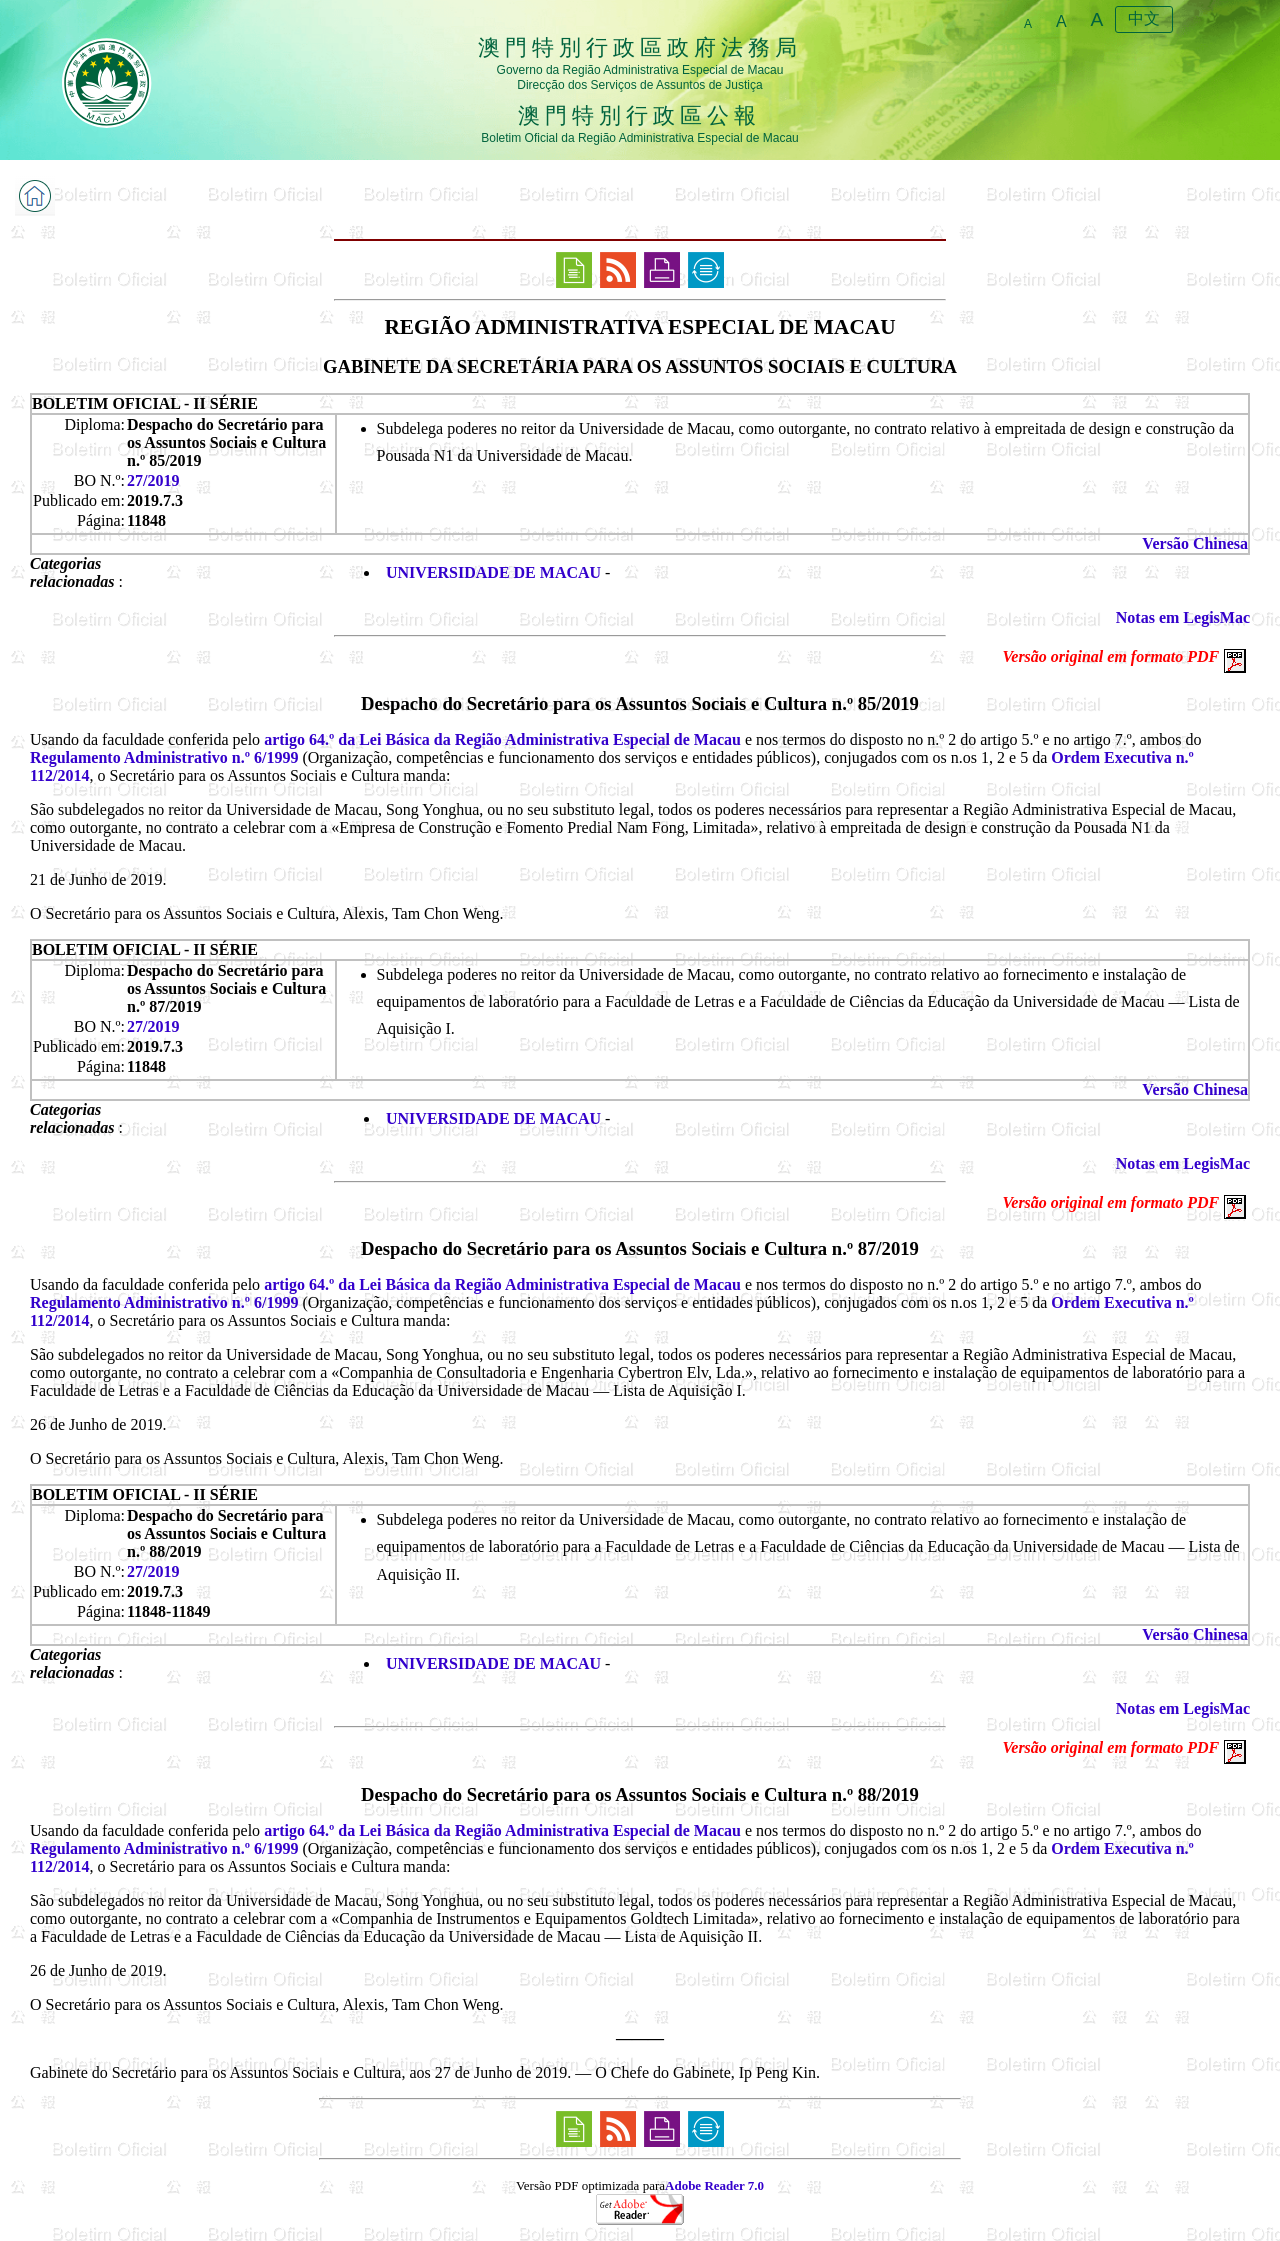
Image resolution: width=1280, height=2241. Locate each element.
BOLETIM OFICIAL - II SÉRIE (145, 403)
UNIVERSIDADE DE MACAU (493, 572)
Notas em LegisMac (1183, 617)
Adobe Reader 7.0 (714, 2185)
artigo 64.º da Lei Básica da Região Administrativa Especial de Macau (502, 739)
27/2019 (153, 480)
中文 (1144, 18)
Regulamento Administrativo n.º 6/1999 (164, 757)
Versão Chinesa (1195, 543)
